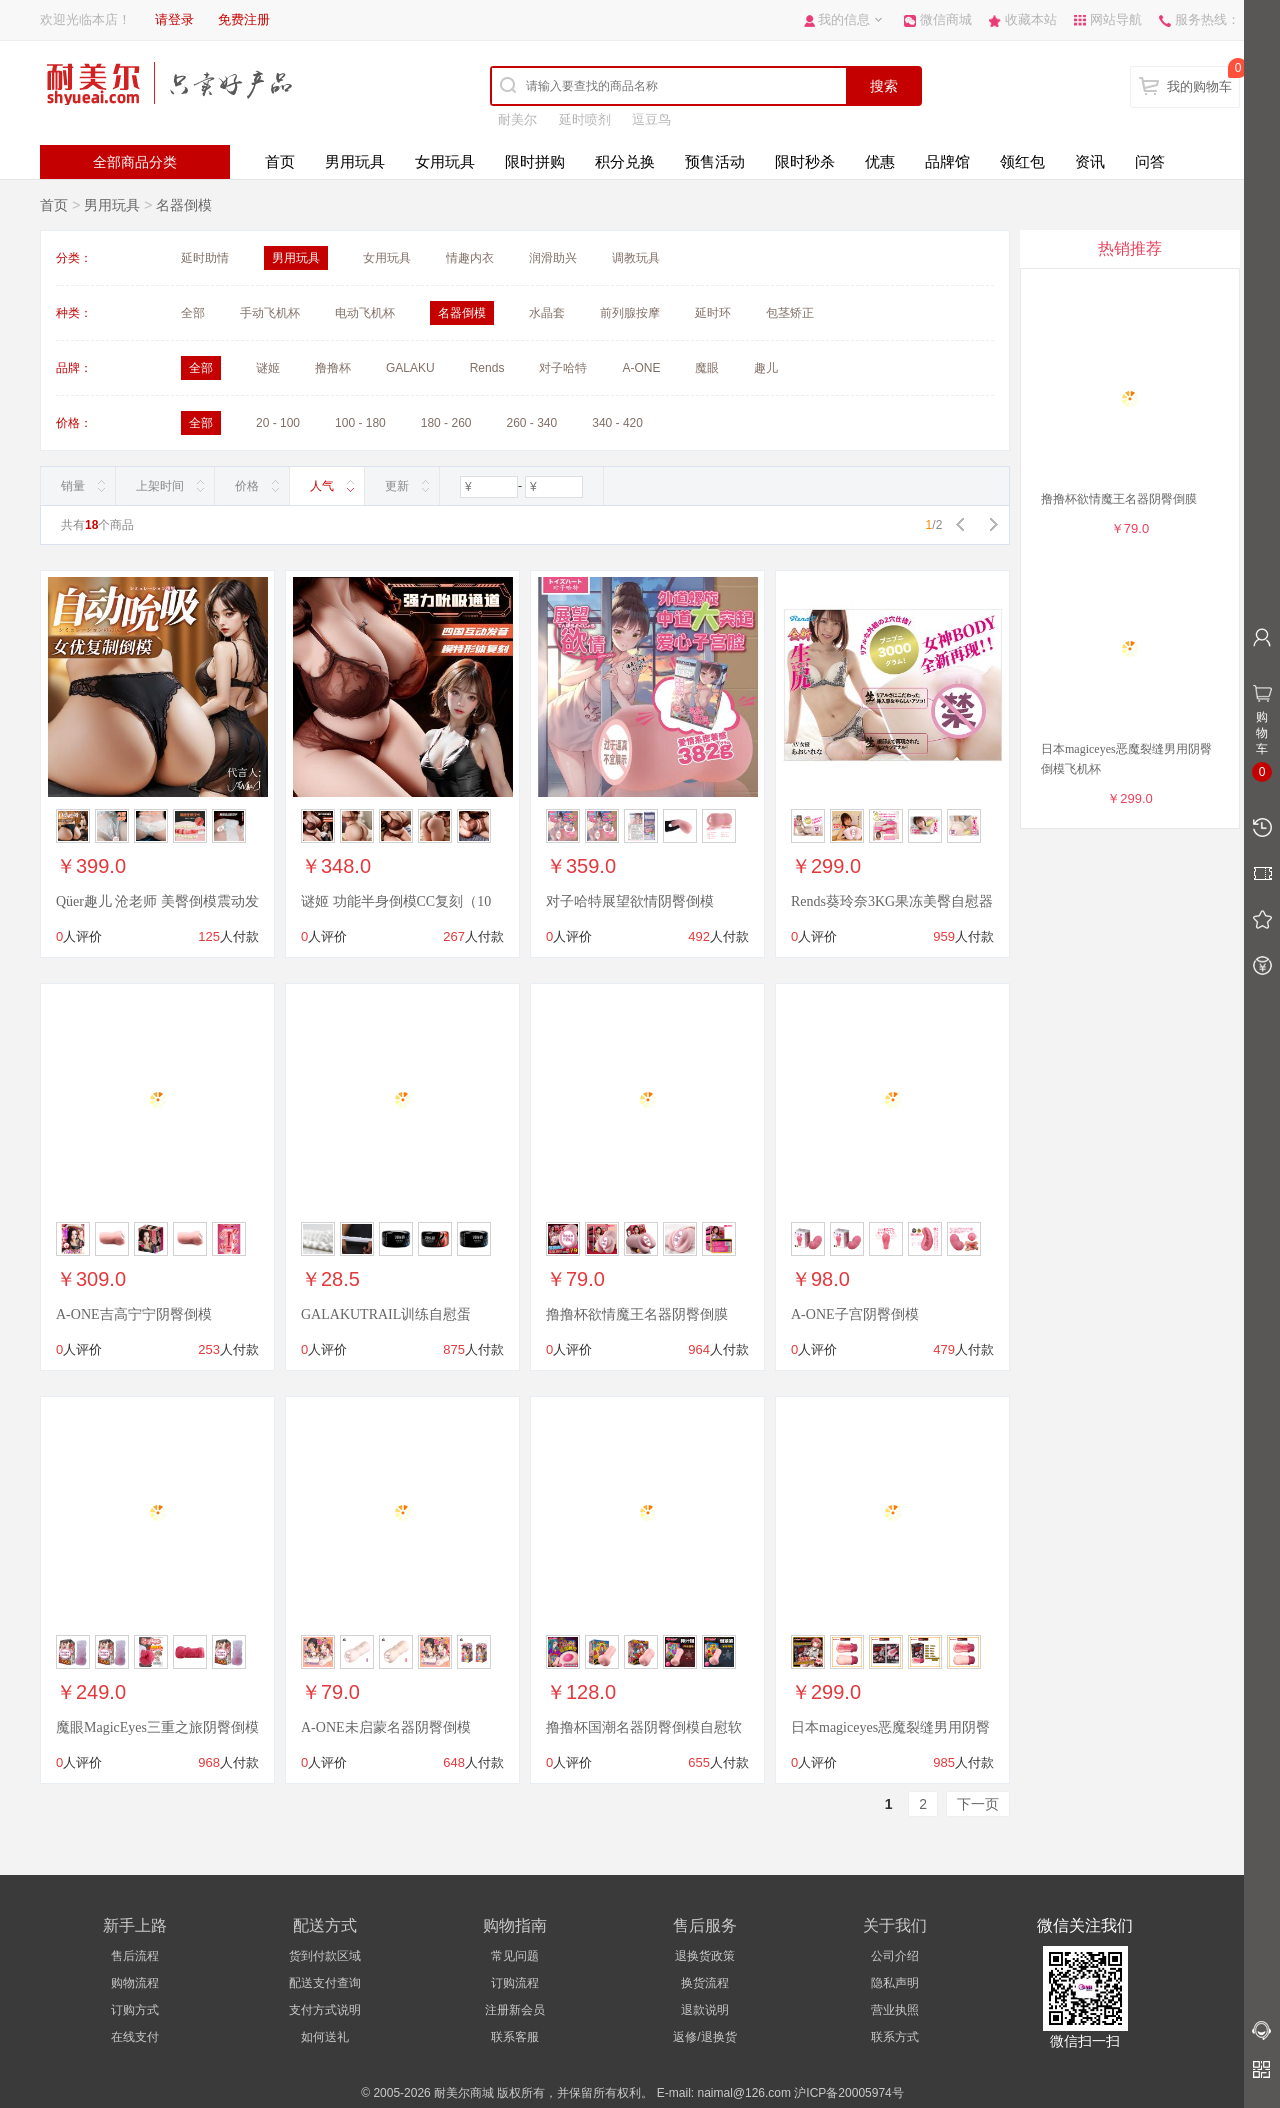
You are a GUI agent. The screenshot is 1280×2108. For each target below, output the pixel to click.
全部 (193, 313)
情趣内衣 (470, 258)
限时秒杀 (805, 161)
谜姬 (268, 368)
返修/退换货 (704, 2037)
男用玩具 (355, 161)
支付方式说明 (325, 2010)
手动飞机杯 (270, 313)
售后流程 (135, 1956)
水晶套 (547, 313)
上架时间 (160, 486)
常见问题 (515, 1956)
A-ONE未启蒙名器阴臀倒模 (386, 1727)
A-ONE (641, 368)
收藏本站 (1031, 19)
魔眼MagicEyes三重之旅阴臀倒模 (157, 1727)
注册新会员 (515, 2010)
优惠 (880, 161)
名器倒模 (184, 205)
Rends (487, 368)
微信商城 (946, 19)
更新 (397, 486)
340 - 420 (617, 423)
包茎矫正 (790, 313)
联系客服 (515, 2037)
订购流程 (515, 1983)
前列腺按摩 (630, 313)
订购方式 (135, 2010)
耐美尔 (517, 119)
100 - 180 (360, 423)
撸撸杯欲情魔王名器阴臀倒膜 (637, 1314)
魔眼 (707, 368)
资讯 (1090, 161)
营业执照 (895, 2010)
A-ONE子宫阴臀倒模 (855, 1314)
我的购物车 (1199, 86)
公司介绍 (895, 1956)
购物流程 (135, 1983)
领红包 (1022, 161)
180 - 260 (446, 423)
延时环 (713, 313)
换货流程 (705, 1983)
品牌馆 (947, 161)
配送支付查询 (325, 1983)
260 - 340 (531, 423)
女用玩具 (445, 161)
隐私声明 (895, 1983)
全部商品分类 (135, 162)
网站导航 (1116, 19)
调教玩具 (636, 258)
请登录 (174, 19)
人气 (322, 486)
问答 (1150, 161)
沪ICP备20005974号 (848, 2093)
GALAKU (410, 368)
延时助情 (205, 258)
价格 (247, 486)
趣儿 (766, 368)
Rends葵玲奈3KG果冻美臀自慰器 (892, 901)
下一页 (978, 1804)
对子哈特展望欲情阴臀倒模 (630, 901)
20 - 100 (278, 423)
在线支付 (135, 2037)
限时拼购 (535, 161)
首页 (280, 161)
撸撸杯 (333, 368)
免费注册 (244, 19)
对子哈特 (563, 368)
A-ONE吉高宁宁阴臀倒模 (134, 1314)
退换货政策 (705, 1956)
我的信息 (844, 19)
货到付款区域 (325, 1956)
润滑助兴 (553, 258)
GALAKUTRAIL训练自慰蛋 (386, 1314)
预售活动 (715, 161)
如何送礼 (325, 2037)
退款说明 (705, 2010)
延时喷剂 (585, 119)
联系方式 (895, 2037)
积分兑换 (625, 161)
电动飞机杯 (365, 313)
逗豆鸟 (651, 119)
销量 (73, 486)
